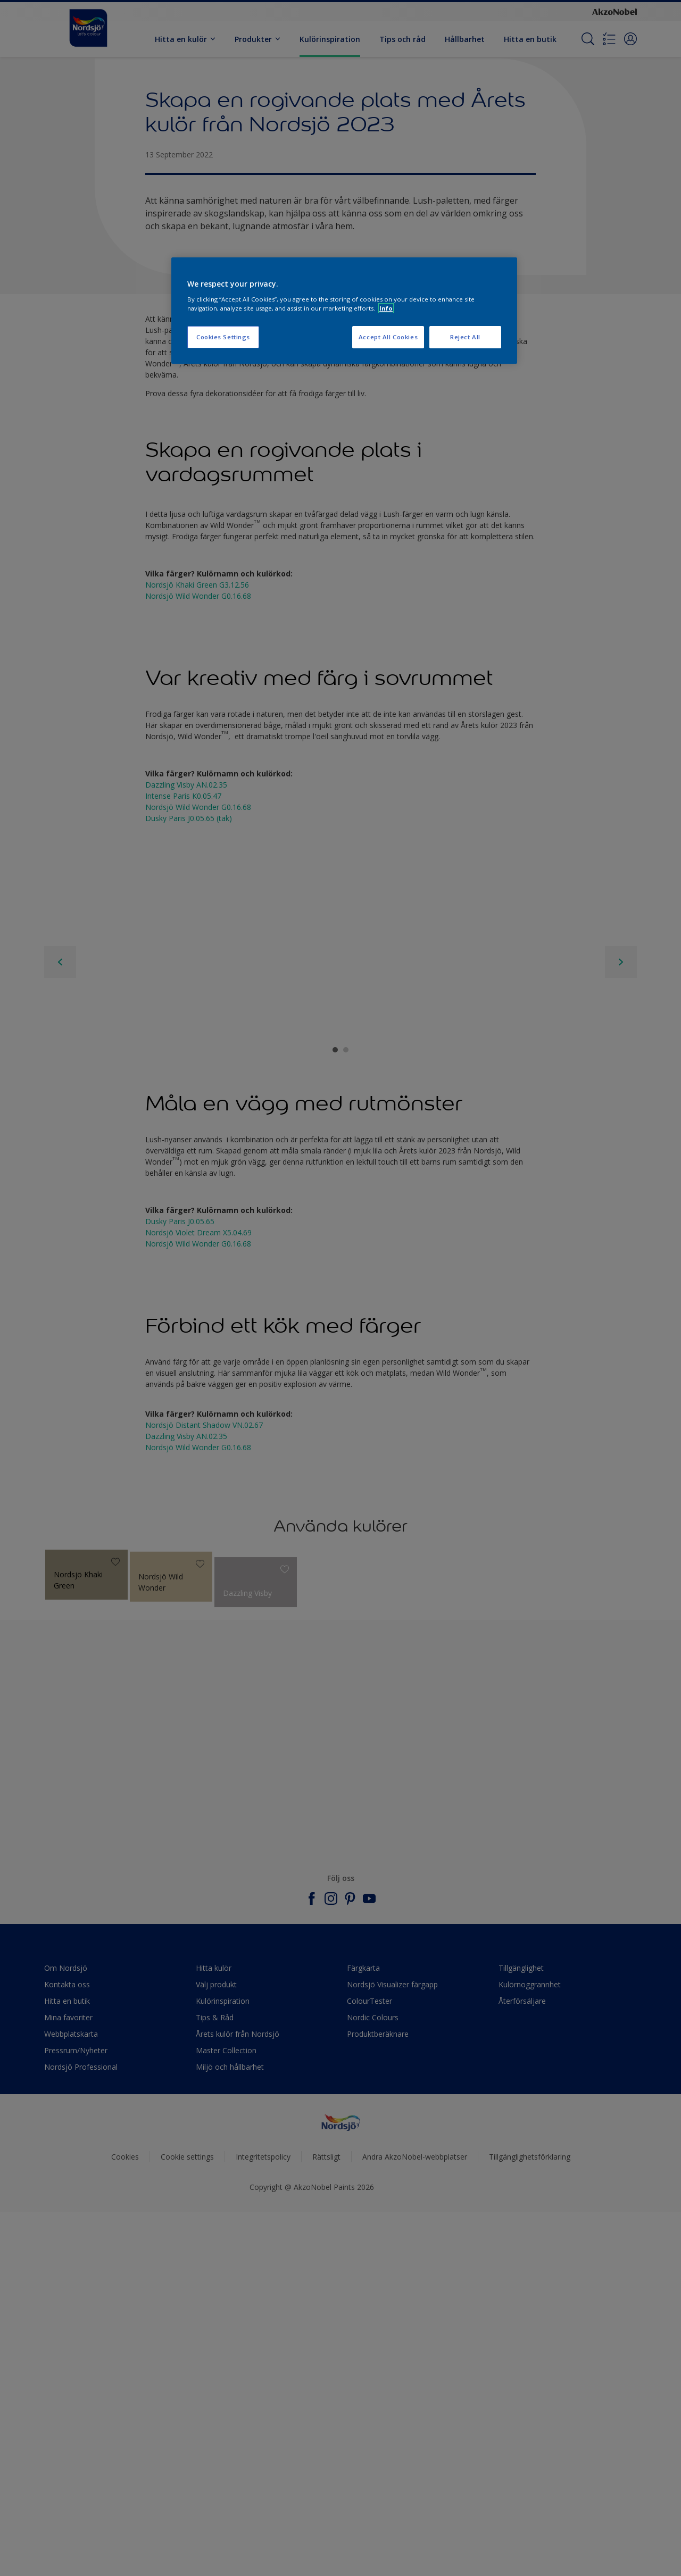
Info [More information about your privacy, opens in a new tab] (386, 308)
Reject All (465, 337)
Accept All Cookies (388, 337)
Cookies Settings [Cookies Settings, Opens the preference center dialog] (223, 337)
